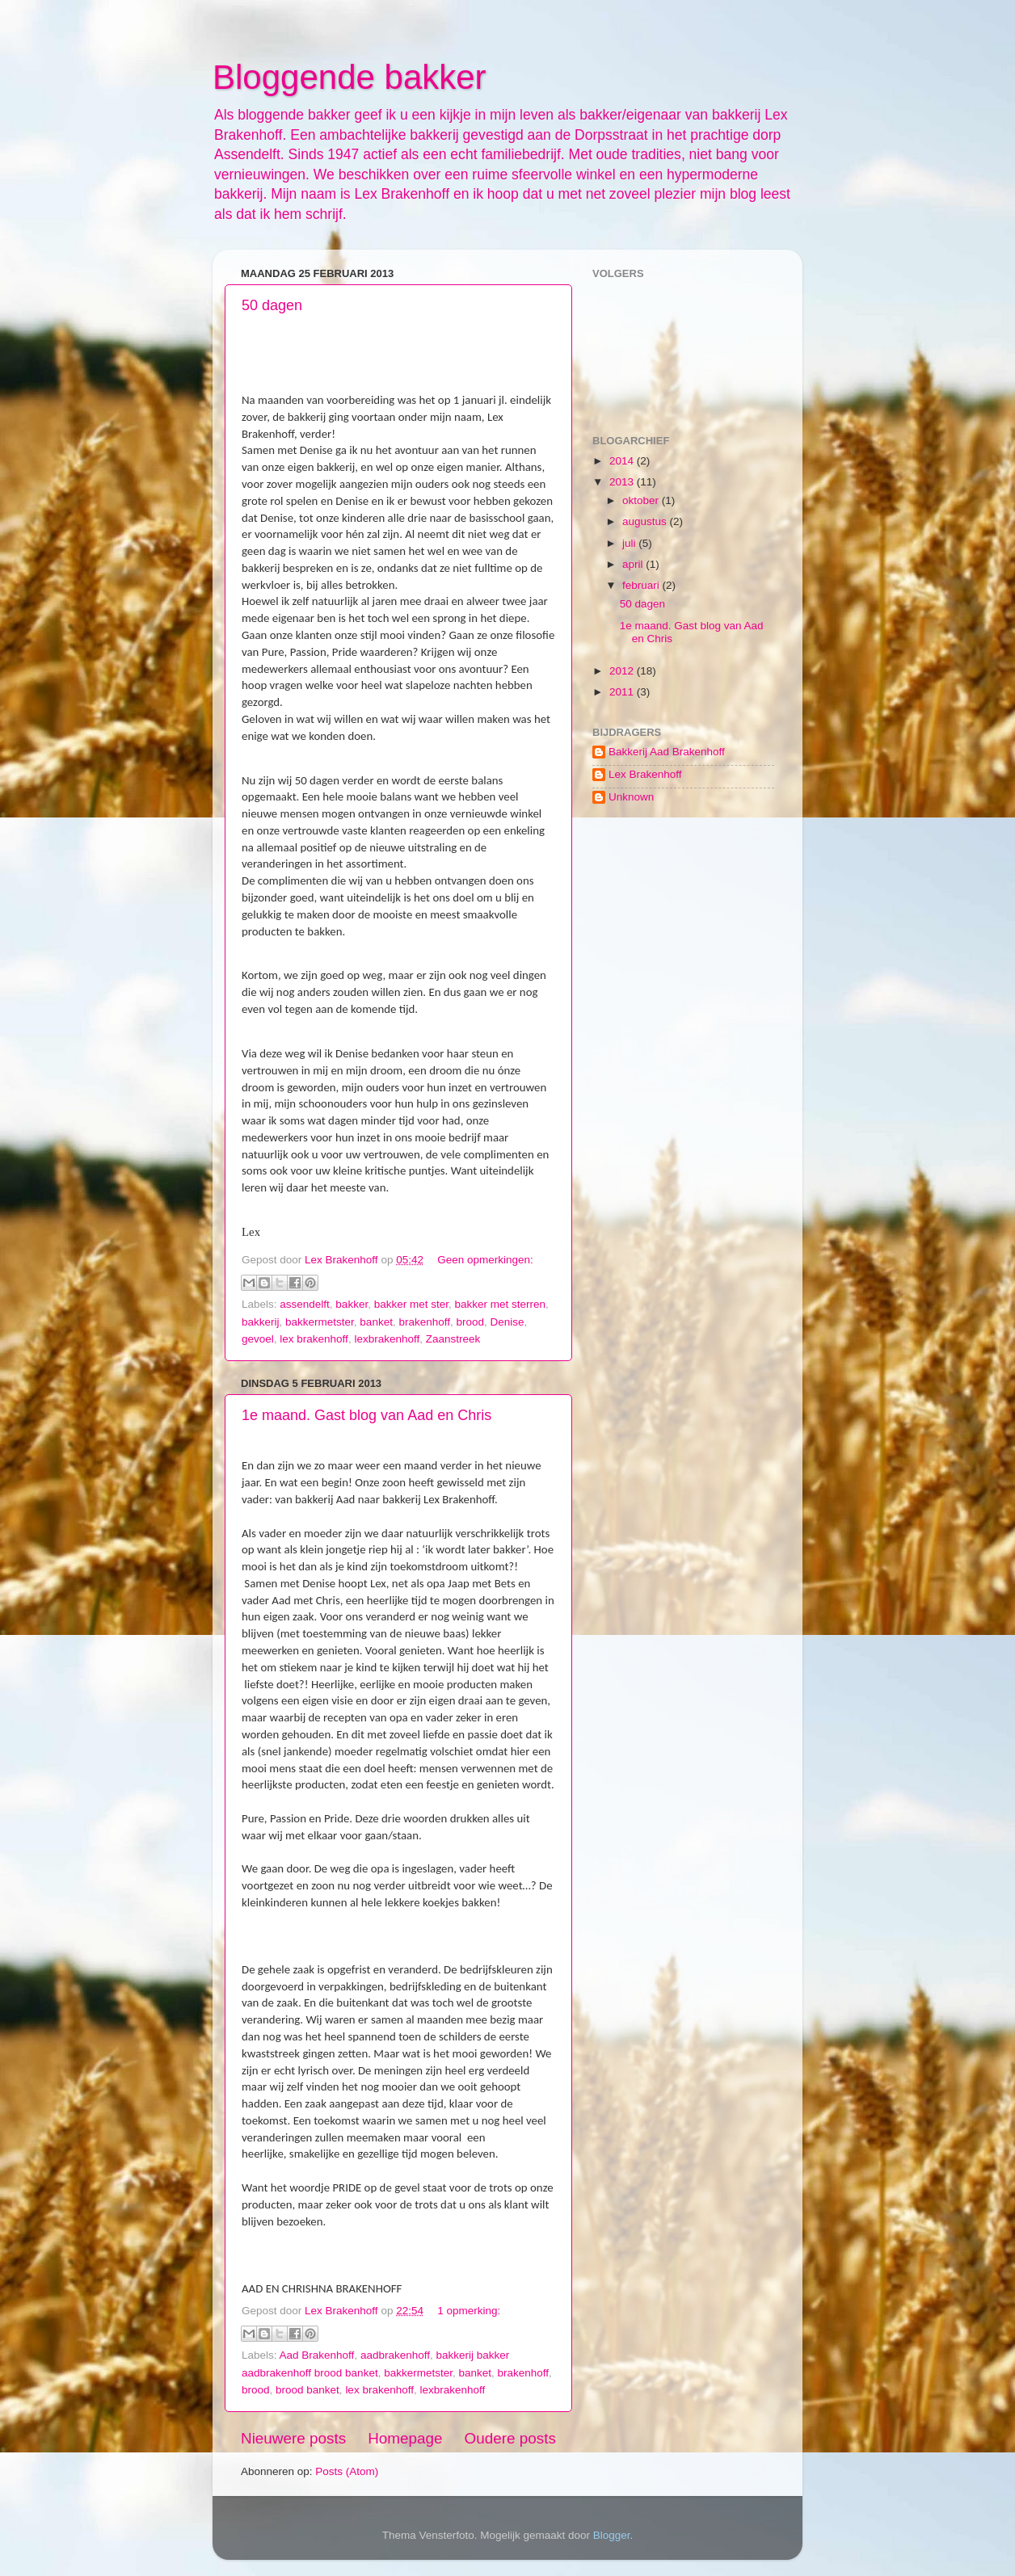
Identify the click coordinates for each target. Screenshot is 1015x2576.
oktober (642, 500)
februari (642, 585)
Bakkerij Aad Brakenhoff (667, 752)
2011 (623, 692)
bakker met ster (411, 1304)
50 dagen (272, 305)
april (634, 564)
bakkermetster (319, 1322)
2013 (623, 482)
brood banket (307, 2390)
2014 (623, 461)
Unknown (631, 797)
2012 (623, 671)
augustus (646, 521)
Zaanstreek (453, 1339)
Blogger (611, 2535)
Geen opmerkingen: (485, 1260)
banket (376, 1322)
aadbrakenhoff (395, 2355)
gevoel (258, 1339)
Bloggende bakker (349, 77)
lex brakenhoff (314, 1339)
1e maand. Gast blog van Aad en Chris (366, 1415)
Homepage (405, 2438)
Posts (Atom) (346, 2471)
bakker (351, 1304)
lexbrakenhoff (386, 1339)
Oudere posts (510, 2438)
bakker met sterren (499, 1304)
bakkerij (261, 1322)
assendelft (305, 1304)
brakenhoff (424, 1322)
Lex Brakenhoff (645, 774)
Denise (507, 1322)
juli (630, 543)
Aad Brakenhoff (317, 2355)
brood (471, 1322)
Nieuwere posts (293, 2438)
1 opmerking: (468, 2311)
